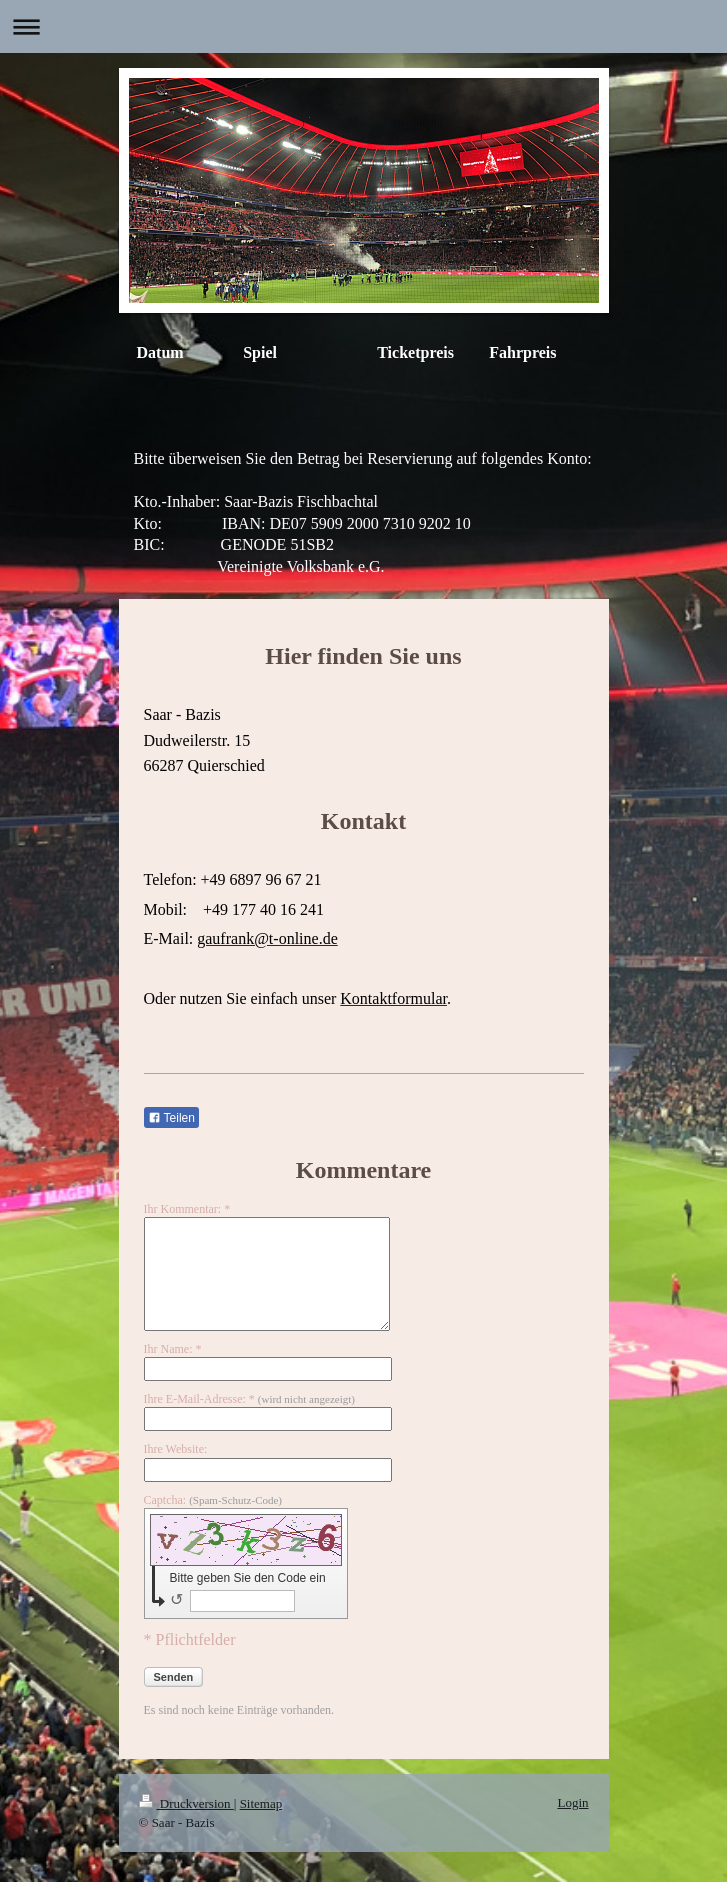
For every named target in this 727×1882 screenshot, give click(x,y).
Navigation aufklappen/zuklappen (363, 26)
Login (572, 1802)
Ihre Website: (176, 1449)
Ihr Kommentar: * (187, 1209)
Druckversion (186, 1803)
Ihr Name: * (173, 1349)
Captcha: (213, 1500)
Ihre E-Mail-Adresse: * (249, 1399)
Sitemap (261, 1803)
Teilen (171, 1118)
